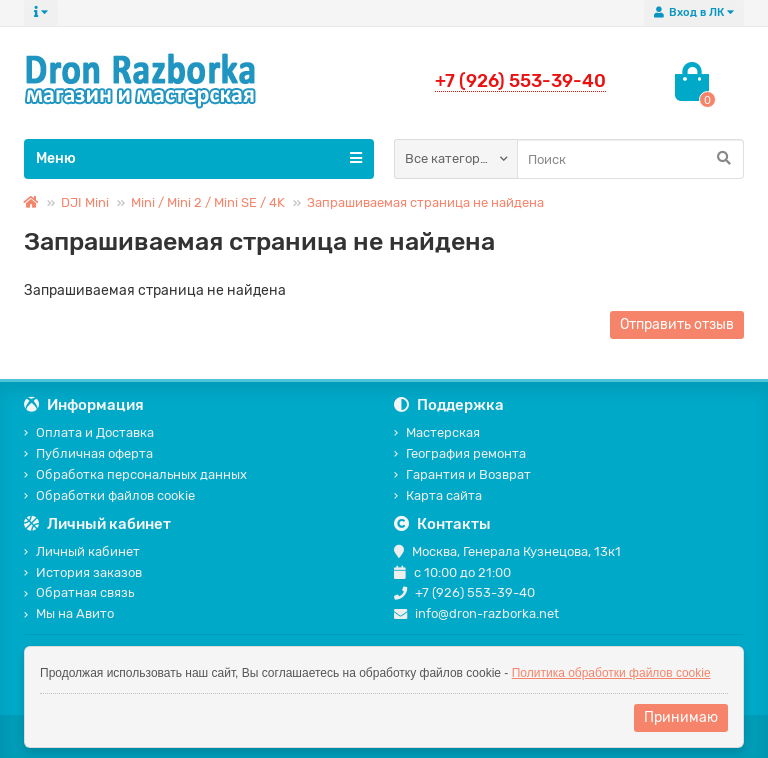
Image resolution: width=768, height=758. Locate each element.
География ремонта (460, 453)
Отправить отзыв (677, 324)
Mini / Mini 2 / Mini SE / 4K (208, 202)
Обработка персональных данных (135, 474)
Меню (199, 158)
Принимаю (681, 717)
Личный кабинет (82, 551)
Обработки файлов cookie (109, 495)
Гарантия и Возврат (462, 474)
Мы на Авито (69, 613)
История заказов (83, 572)
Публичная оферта (88, 453)
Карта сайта (438, 495)
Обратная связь (79, 592)
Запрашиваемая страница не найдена (425, 202)
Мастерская (437, 432)
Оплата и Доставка (89, 432)
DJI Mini (85, 202)
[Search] (630, 159)
